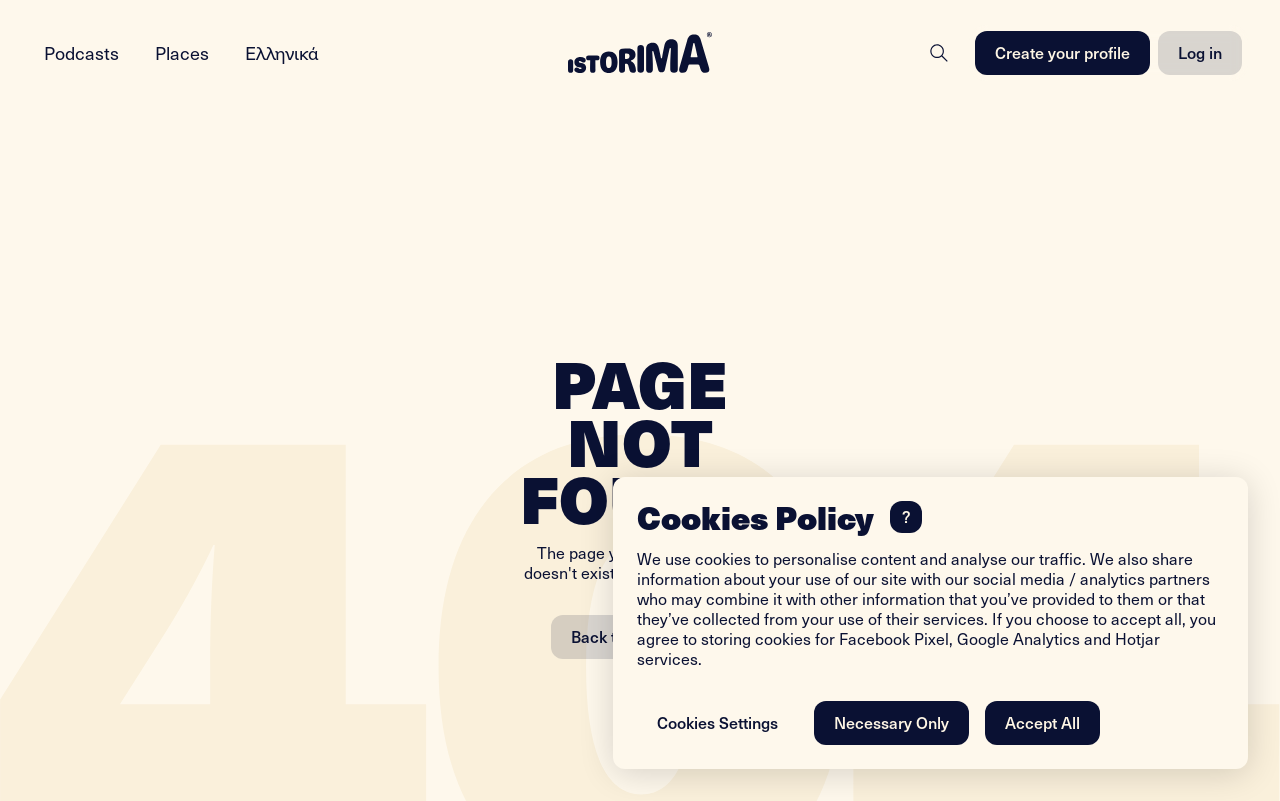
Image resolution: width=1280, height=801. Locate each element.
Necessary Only (891, 722)
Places (182, 52)
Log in (1200, 52)
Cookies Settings (717, 722)
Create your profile (1062, 52)
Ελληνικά (282, 52)
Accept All (1042, 722)
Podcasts (81, 52)
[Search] (939, 53)
